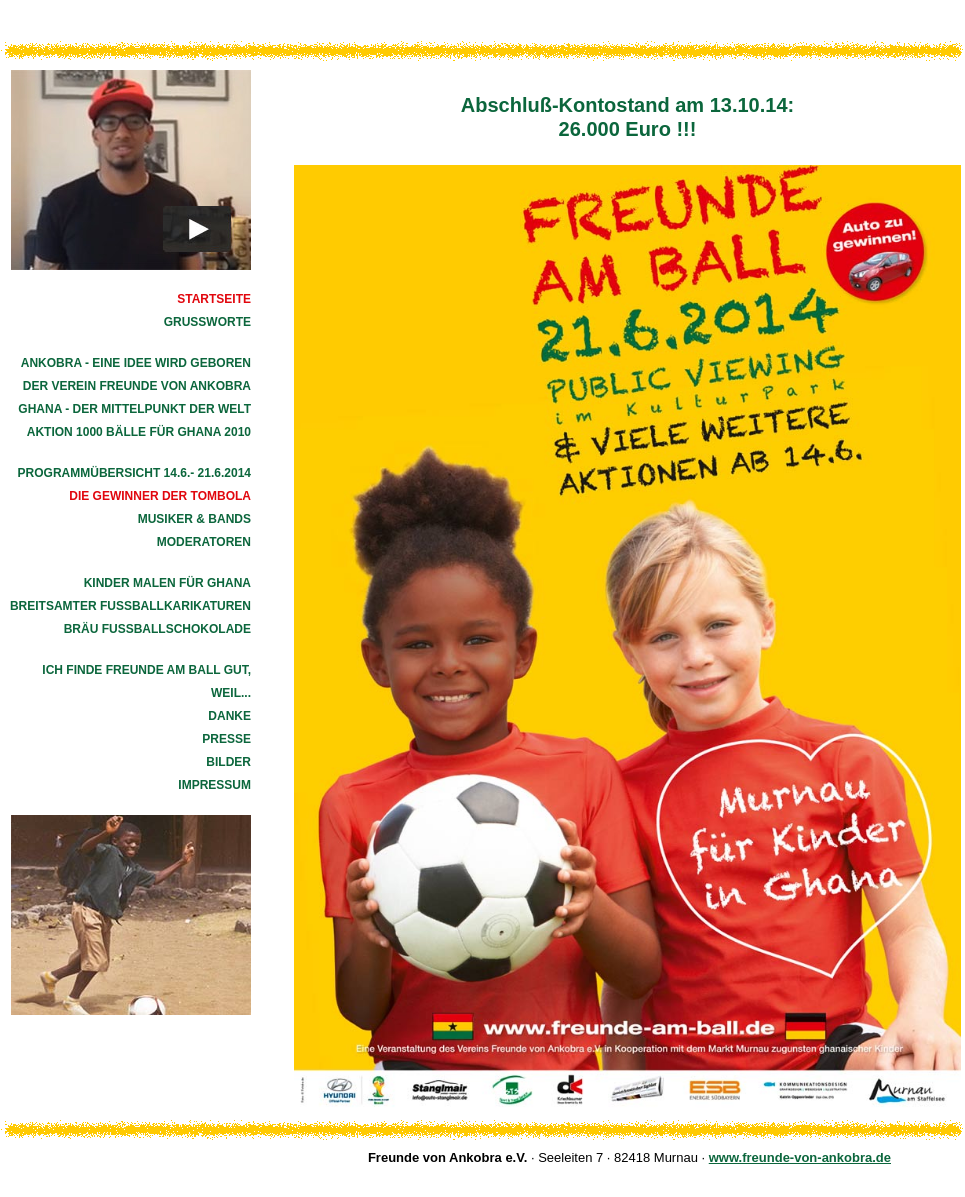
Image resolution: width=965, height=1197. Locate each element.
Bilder (228, 762)
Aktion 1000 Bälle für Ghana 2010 (139, 432)
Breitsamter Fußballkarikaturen (130, 606)
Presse (226, 739)
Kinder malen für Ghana (167, 583)
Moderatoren (204, 542)
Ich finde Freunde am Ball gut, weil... (146, 681)
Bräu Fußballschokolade (157, 629)
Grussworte (207, 322)
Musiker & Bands (194, 519)
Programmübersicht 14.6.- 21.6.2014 (134, 473)
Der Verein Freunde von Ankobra (137, 386)
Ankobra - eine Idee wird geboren (136, 363)
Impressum (214, 785)
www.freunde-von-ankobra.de (800, 1157)
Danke (229, 716)
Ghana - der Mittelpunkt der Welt (134, 409)
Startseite (214, 299)
